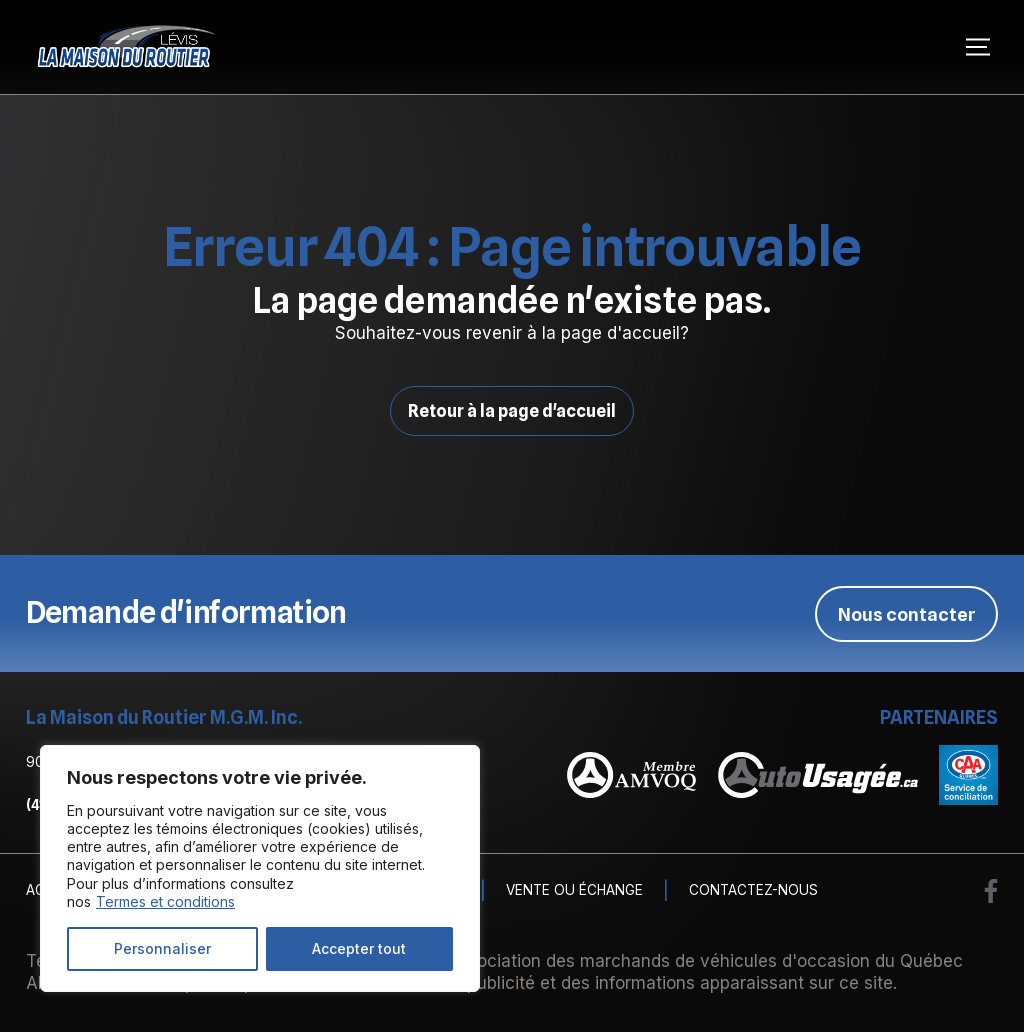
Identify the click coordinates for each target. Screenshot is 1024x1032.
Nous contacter (907, 613)
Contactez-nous (753, 891)
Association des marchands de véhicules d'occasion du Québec (705, 960)
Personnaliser (162, 948)
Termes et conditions (165, 901)
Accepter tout (359, 948)
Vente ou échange (574, 891)
